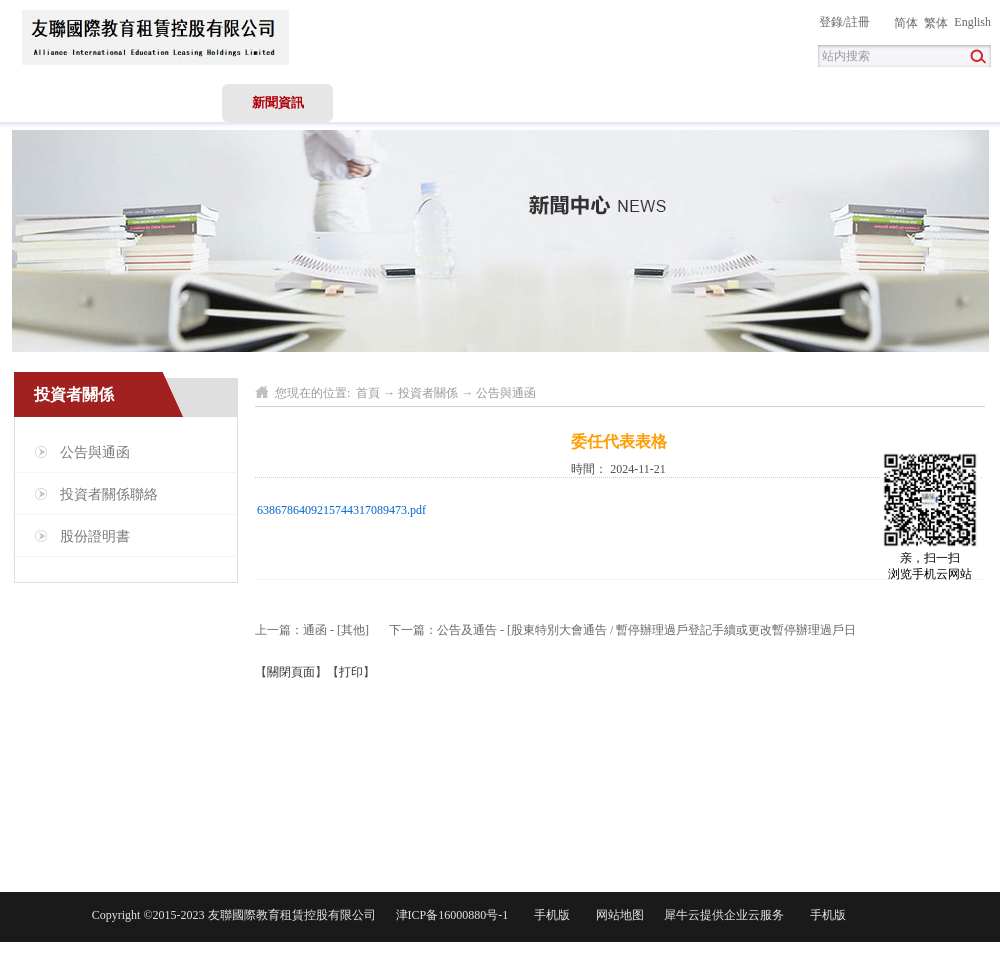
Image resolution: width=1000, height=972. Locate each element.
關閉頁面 (291, 672)
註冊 (858, 22)
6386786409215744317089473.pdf (341, 510)
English (972, 22)
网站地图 (617, 915)
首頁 (56, 102)
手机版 (549, 915)
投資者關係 (428, 393)
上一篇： (312, 630)
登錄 (831, 22)
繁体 (936, 23)
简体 (906, 23)
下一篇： (622, 630)
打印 (351, 672)
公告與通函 (506, 393)
